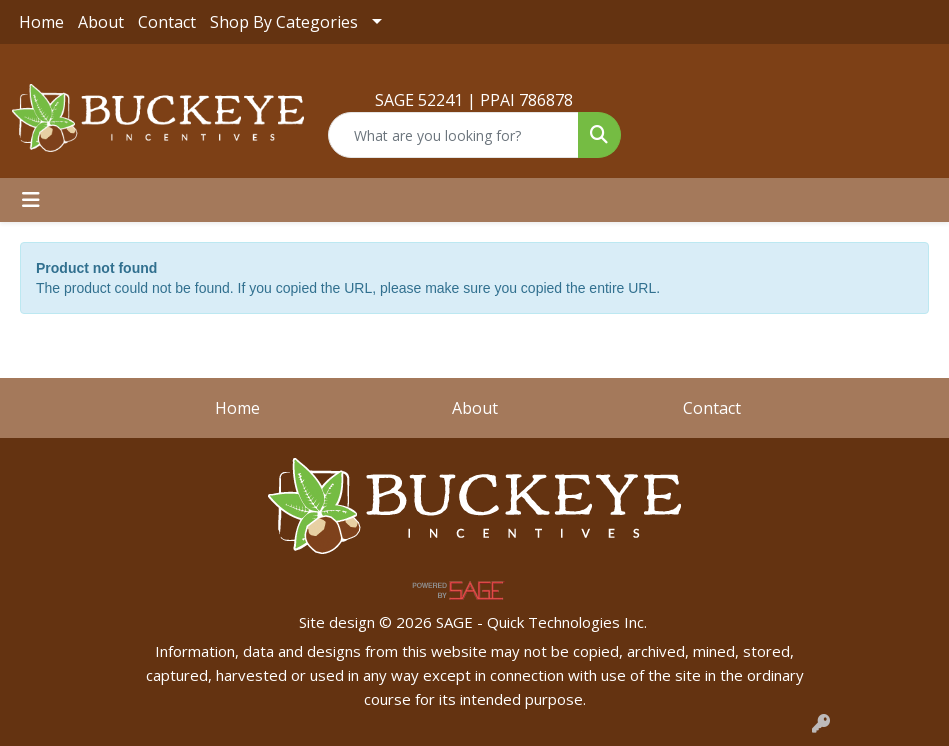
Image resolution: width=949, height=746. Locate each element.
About (101, 22)
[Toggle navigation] (31, 200)
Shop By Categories (284, 22)
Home (41, 22)
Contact (167, 22)
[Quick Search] (453, 135)
